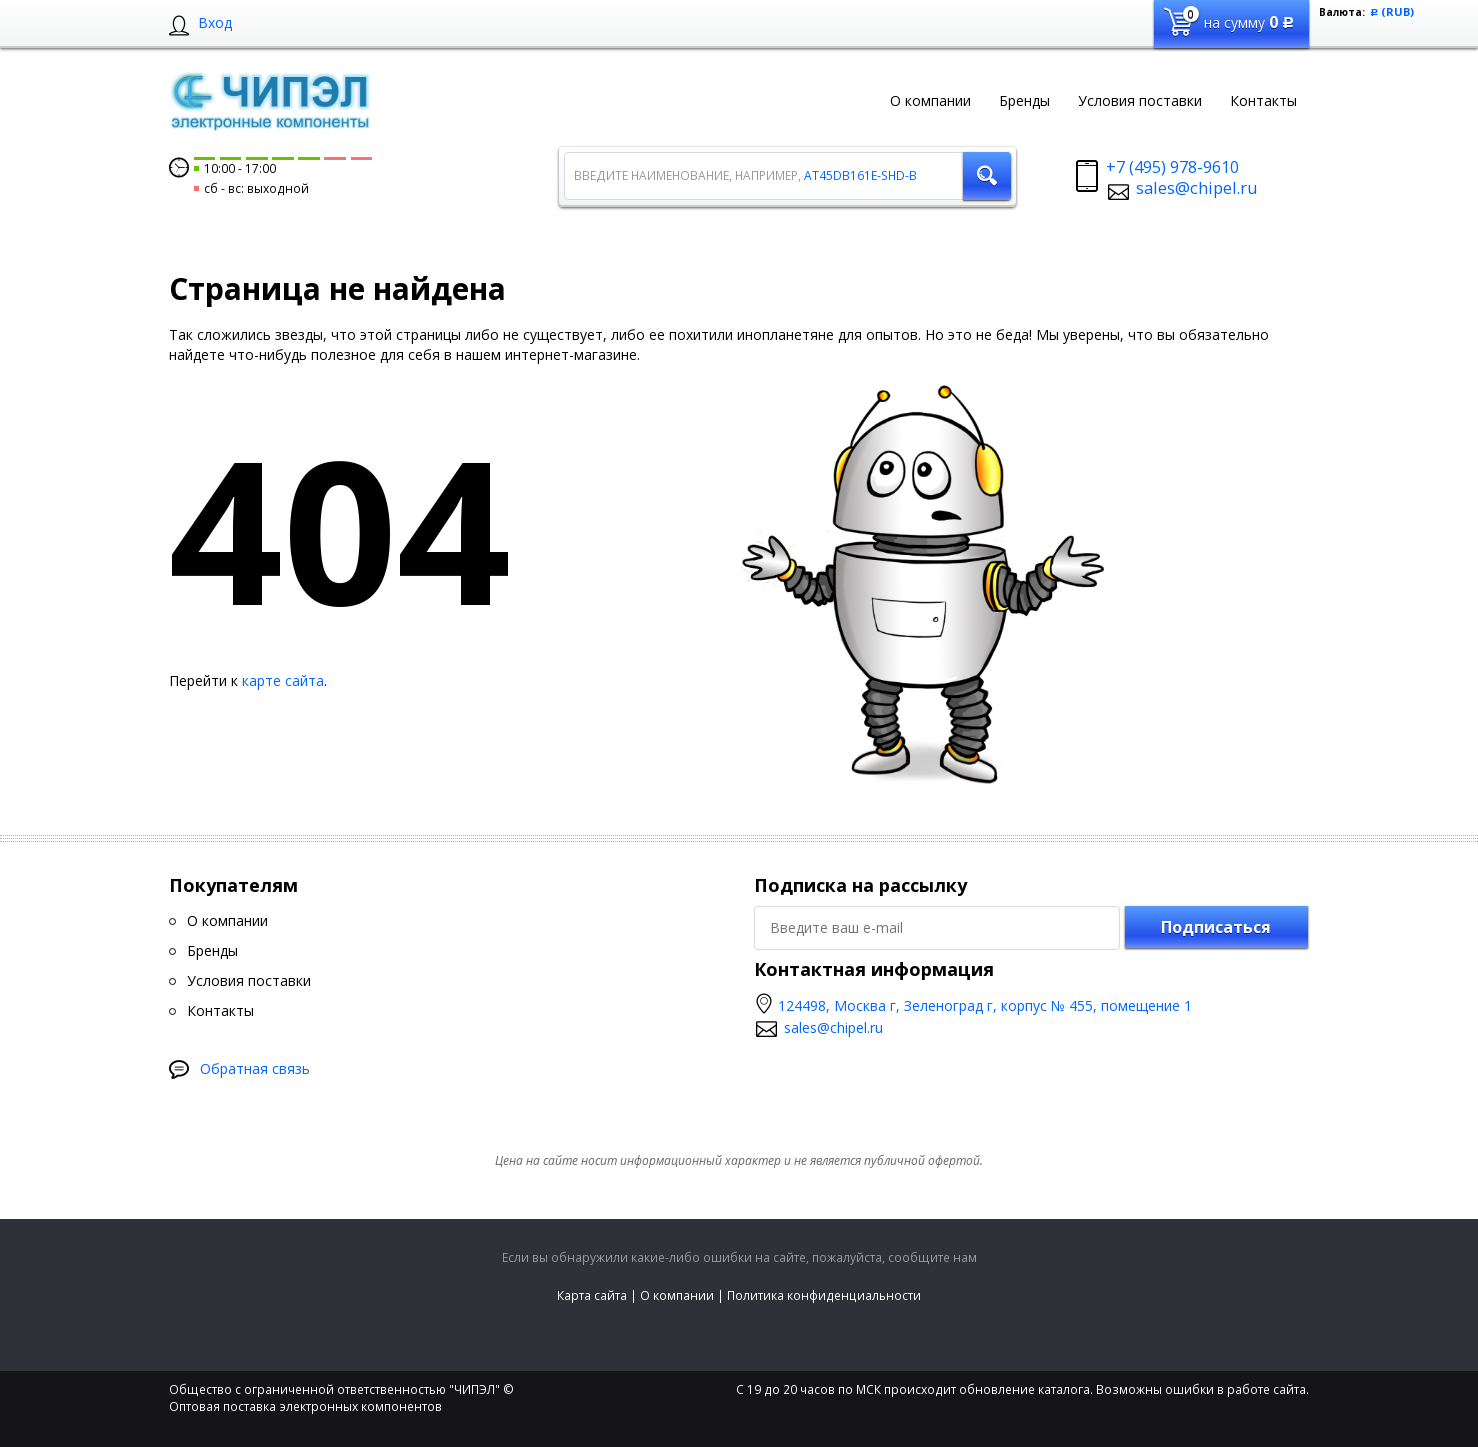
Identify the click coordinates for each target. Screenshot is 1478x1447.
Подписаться (1216, 927)
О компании (677, 1295)
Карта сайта (592, 1295)
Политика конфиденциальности (824, 1295)
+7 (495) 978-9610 (1172, 167)
